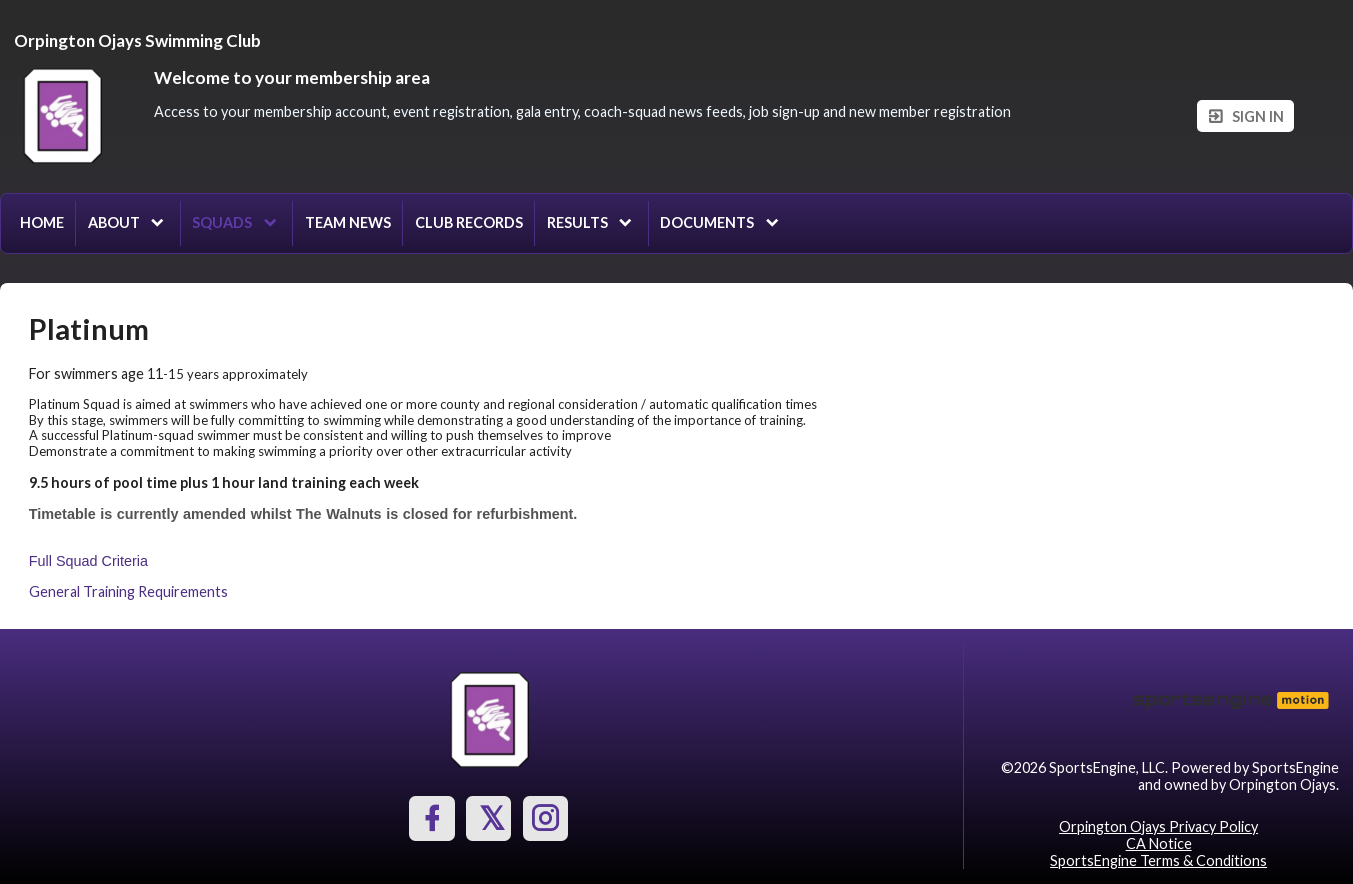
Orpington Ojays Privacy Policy (1158, 826)
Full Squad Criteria (88, 561)
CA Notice (1159, 843)
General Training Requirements (128, 591)
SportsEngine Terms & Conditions (1158, 860)
